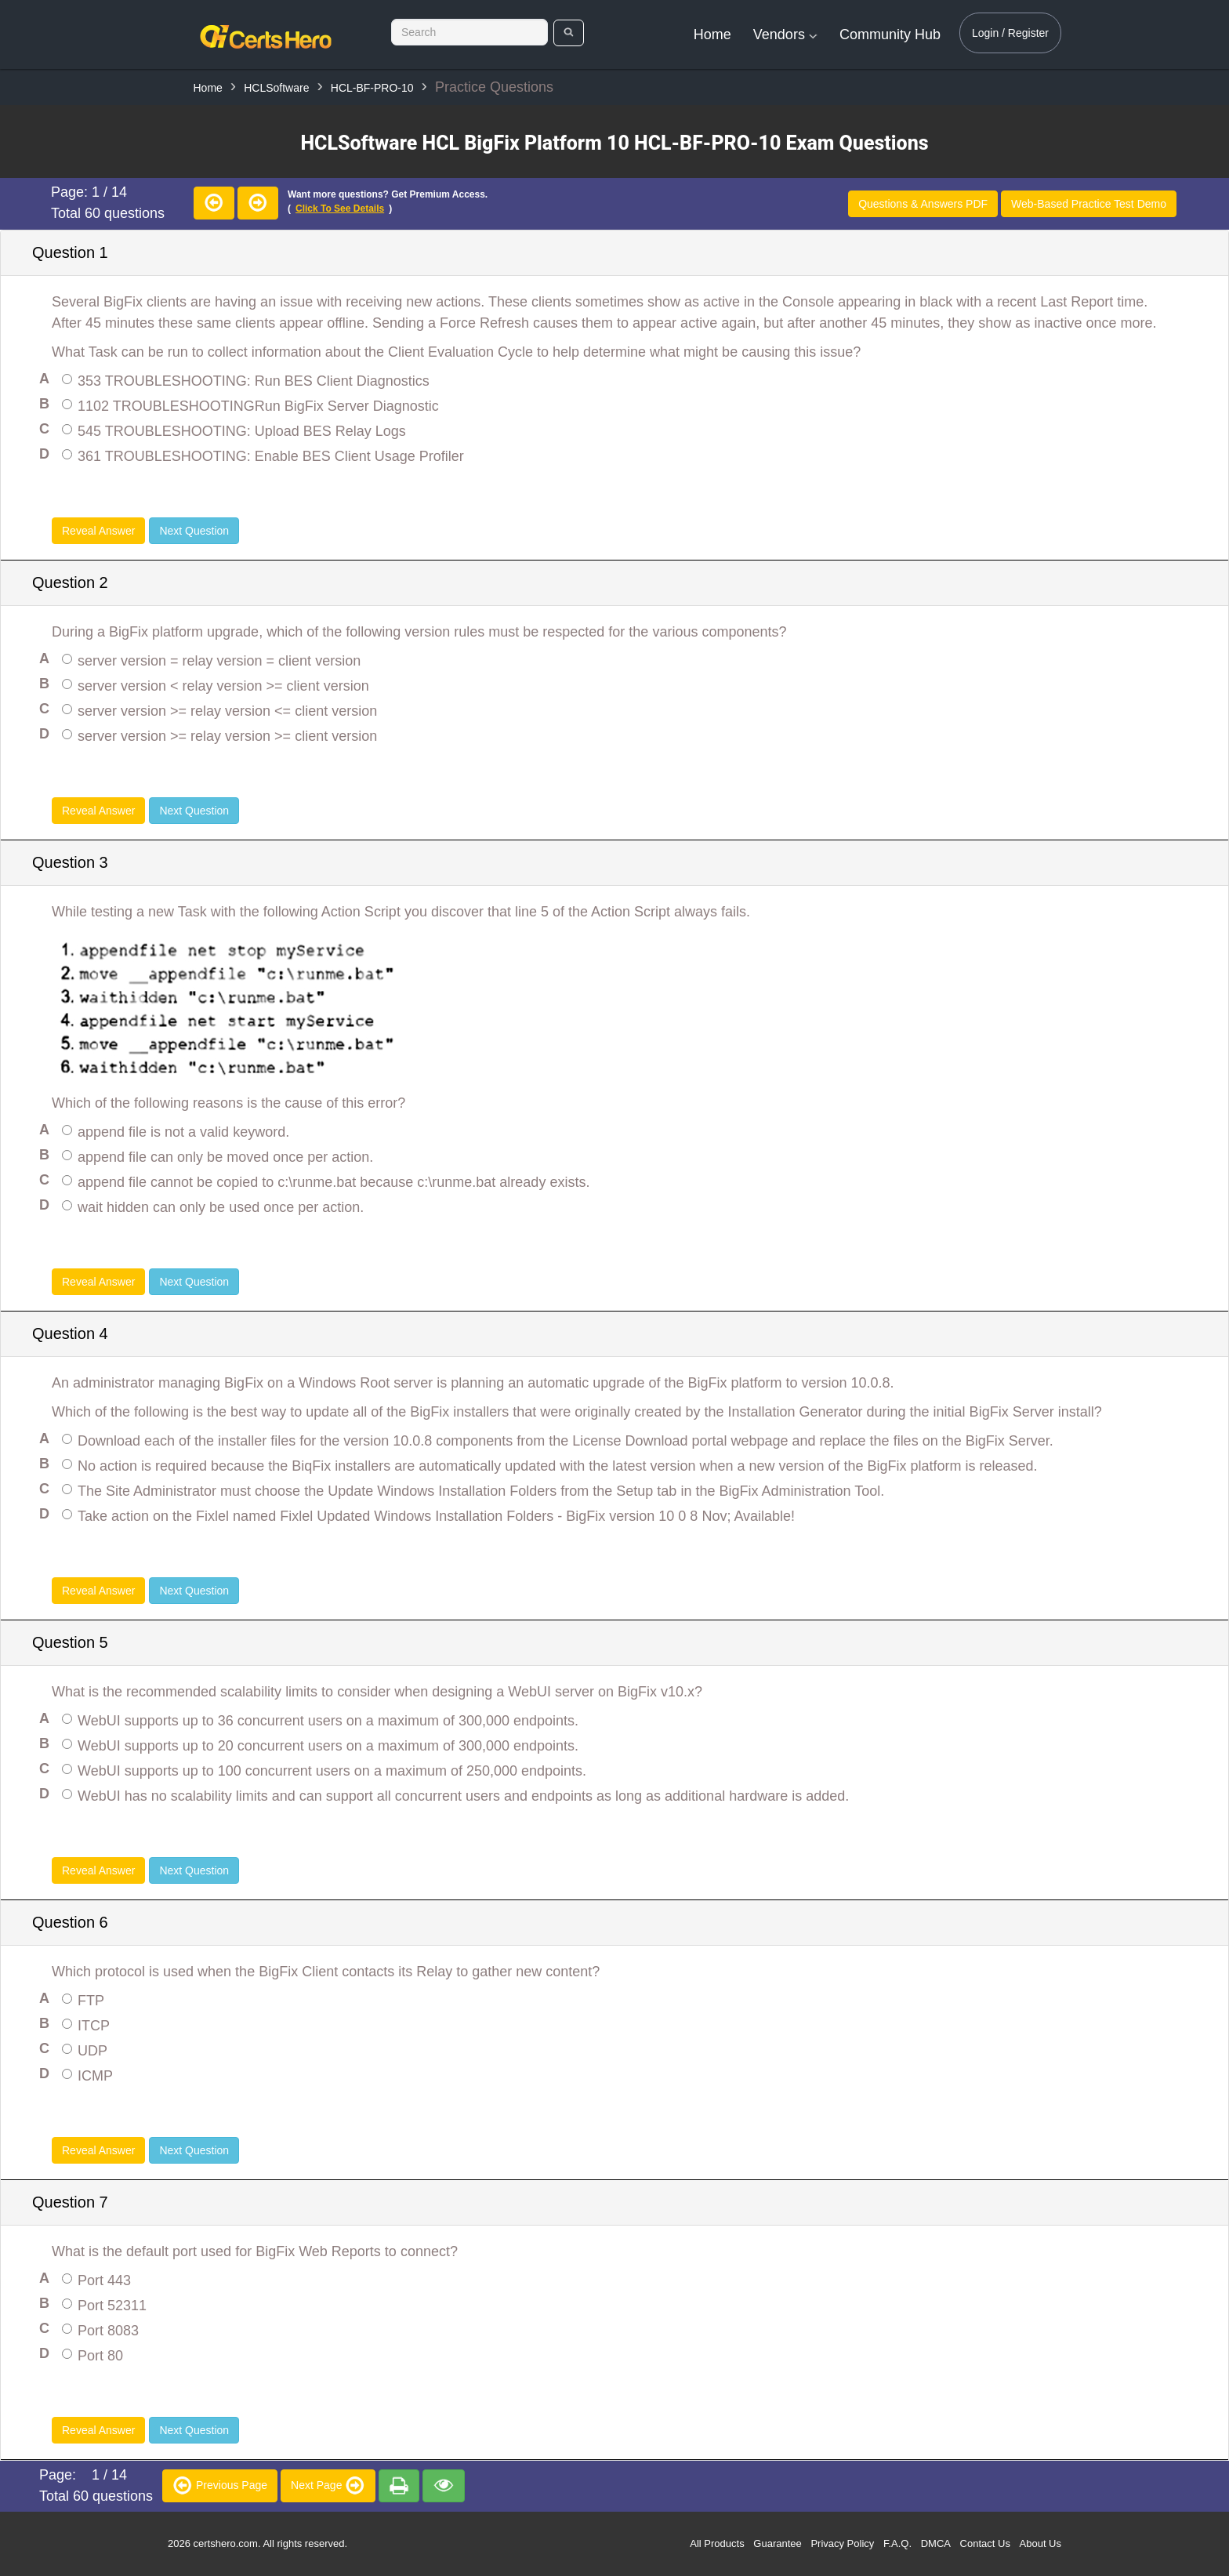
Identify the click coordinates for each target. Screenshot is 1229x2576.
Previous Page (219, 2485)
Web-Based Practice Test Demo (1088, 204)
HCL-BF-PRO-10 (372, 88)
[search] (568, 33)
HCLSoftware (276, 88)
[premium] (399, 2485)
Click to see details (339, 208)
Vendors (785, 34)
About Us (1040, 2543)
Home (712, 34)
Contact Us (985, 2543)
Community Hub (890, 34)
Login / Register (1010, 33)
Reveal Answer (98, 530)
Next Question (194, 530)
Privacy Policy (842, 2543)
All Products (717, 2543)
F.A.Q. (897, 2543)
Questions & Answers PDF (923, 204)
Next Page (328, 2485)
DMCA (936, 2543)
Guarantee (777, 2543)
